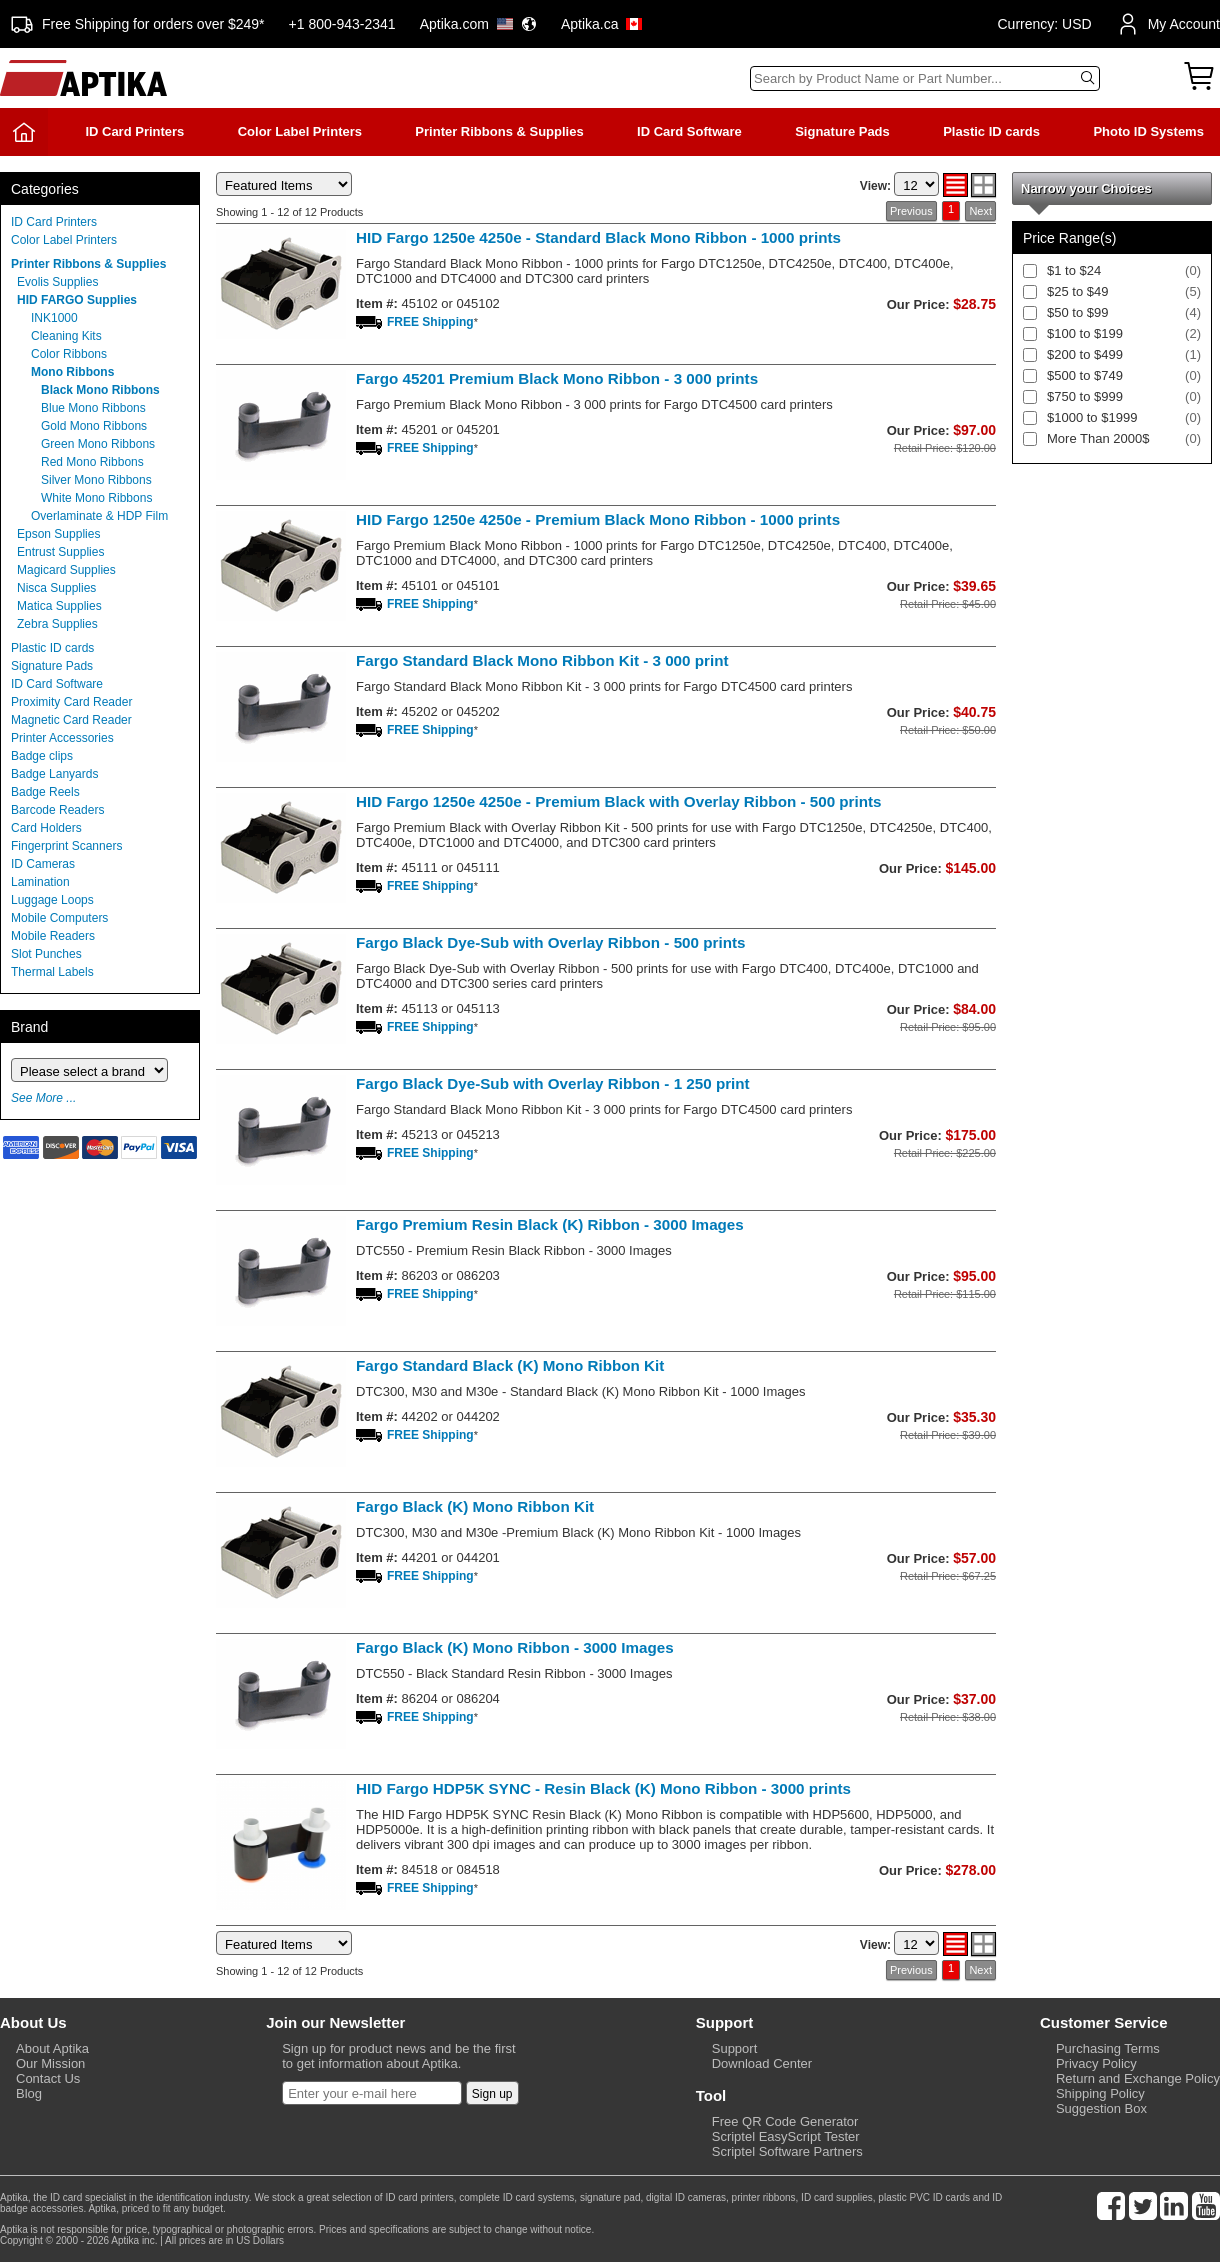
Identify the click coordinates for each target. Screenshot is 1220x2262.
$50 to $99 (1077, 312)
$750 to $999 (1085, 396)
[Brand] (89, 1070)
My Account (1168, 24)
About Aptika (52, 2048)
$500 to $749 (1085, 375)
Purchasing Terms (1108, 2048)
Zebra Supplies (57, 624)
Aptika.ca (602, 24)
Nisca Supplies (56, 588)
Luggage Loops (52, 900)
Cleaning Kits (66, 336)
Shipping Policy (1100, 2093)
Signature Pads (842, 131)
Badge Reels (45, 792)
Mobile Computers (59, 918)
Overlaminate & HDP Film (99, 516)
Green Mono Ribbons (98, 444)
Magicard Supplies (66, 570)
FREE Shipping (430, 322)
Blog (29, 2093)
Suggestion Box (1101, 2108)
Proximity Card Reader (71, 702)
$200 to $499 (1085, 354)
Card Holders (46, 828)
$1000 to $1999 (1092, 417)
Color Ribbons (69, 354)
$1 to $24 (1074, 270)
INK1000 (54, 318)
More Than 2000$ (1098, 438)
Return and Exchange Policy (1138, 2078)
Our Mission (50, 2063)
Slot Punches (46, 954)
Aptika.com (478, 24)
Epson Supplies (58, 534)
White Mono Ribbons (96, 498)
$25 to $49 (1077, 291)
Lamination (40, 882)
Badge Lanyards (54, 774)
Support (735, 2048)
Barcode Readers (57, 810)
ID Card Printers (134, 131)
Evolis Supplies (57, 282)
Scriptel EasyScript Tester (786, 2136)
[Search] (925, 78)
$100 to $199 (1085, 333)
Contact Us (48, 2078)
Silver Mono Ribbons (96, 480)
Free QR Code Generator (785, 2121)
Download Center (762, 2063)
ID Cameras (43, 864)
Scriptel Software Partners (787, 2151)
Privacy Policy (1096, 2063)
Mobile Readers (53, 936)
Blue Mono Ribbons (93, 408)
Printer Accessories (62, 738)
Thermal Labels (52, 972)
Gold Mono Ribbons (94, 426)
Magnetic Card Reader (71, 720)
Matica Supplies (59, 606)
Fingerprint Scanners (66, 846)
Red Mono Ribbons (92, 462)
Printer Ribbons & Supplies (499, 131)
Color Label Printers (300, 131)
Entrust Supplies (60, 552)
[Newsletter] (372, 2093)
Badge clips (42, 756)
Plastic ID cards (991, 131)
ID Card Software (689, 131)
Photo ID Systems (1148, 131)
